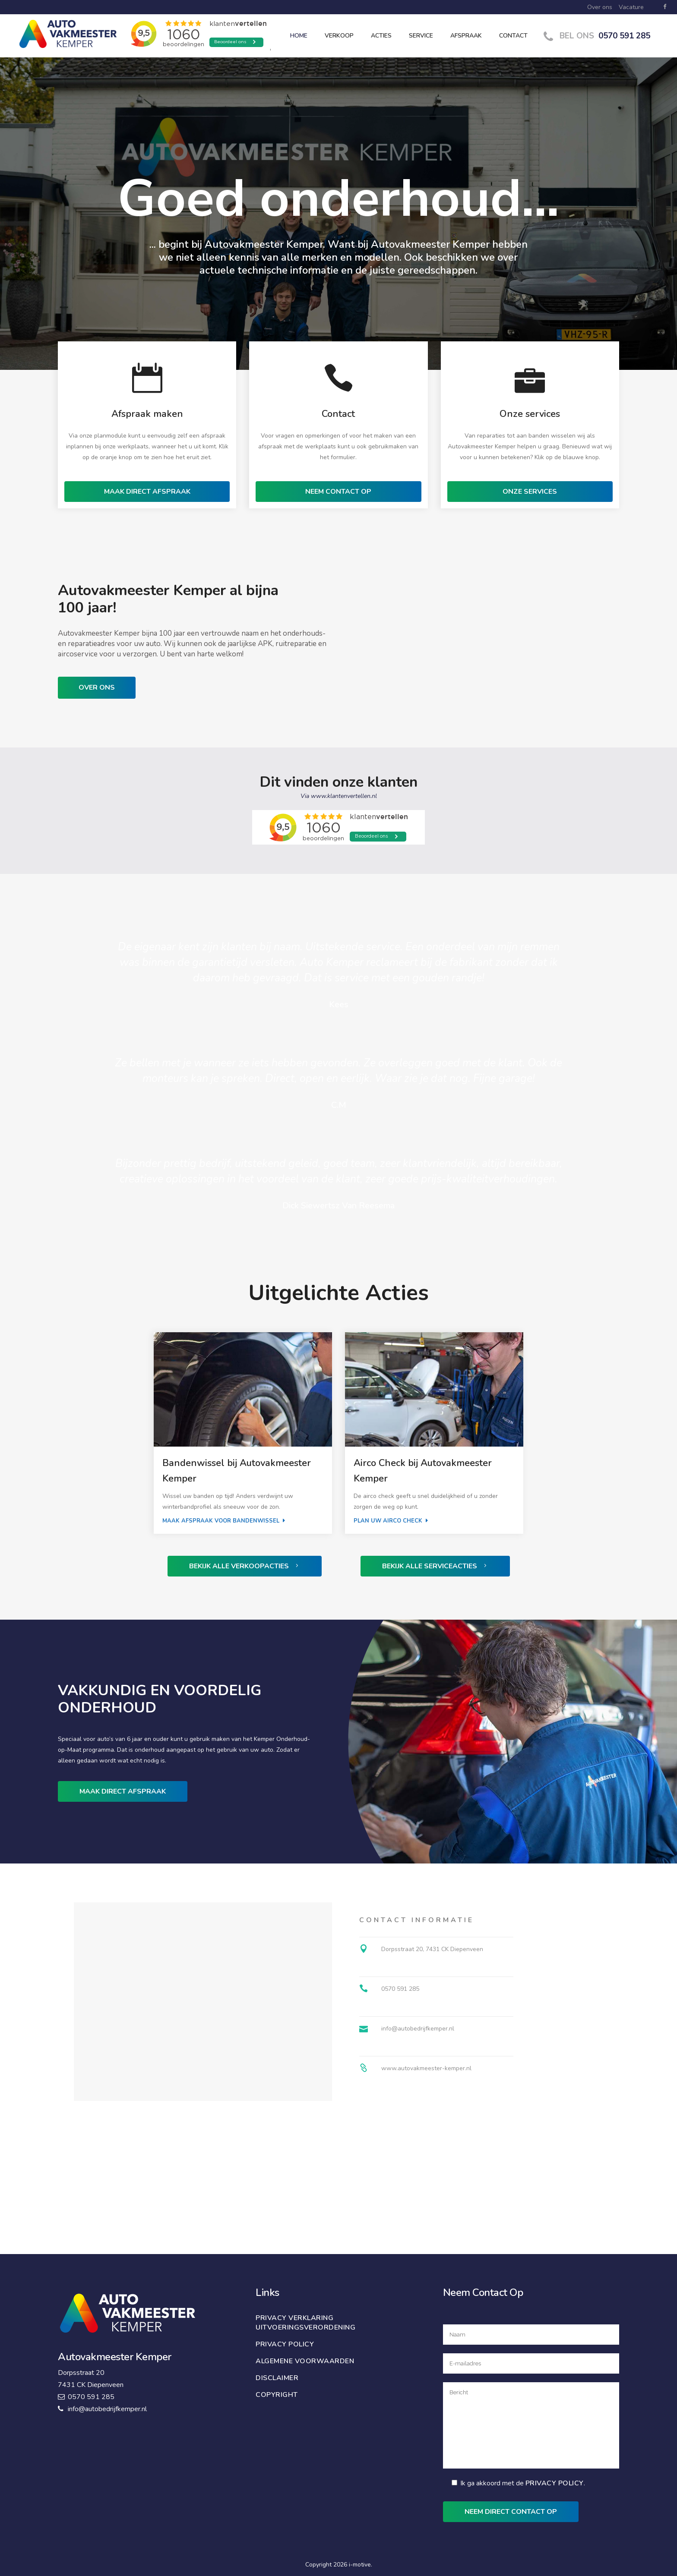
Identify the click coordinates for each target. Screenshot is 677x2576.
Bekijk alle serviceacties (435, 1566)
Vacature (631, 7)
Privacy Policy (554, 2483)
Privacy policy (285, 2344)
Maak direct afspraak (122, 1791)
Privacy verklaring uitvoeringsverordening (305, 2322)
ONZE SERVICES (530, 491)
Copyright (277, 2394)
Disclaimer (277, 2378)
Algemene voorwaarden (305, 2361)
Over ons (599, 7)
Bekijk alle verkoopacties (244, 1566)
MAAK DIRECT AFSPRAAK (147, 491)
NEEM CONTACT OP (338, 491)
